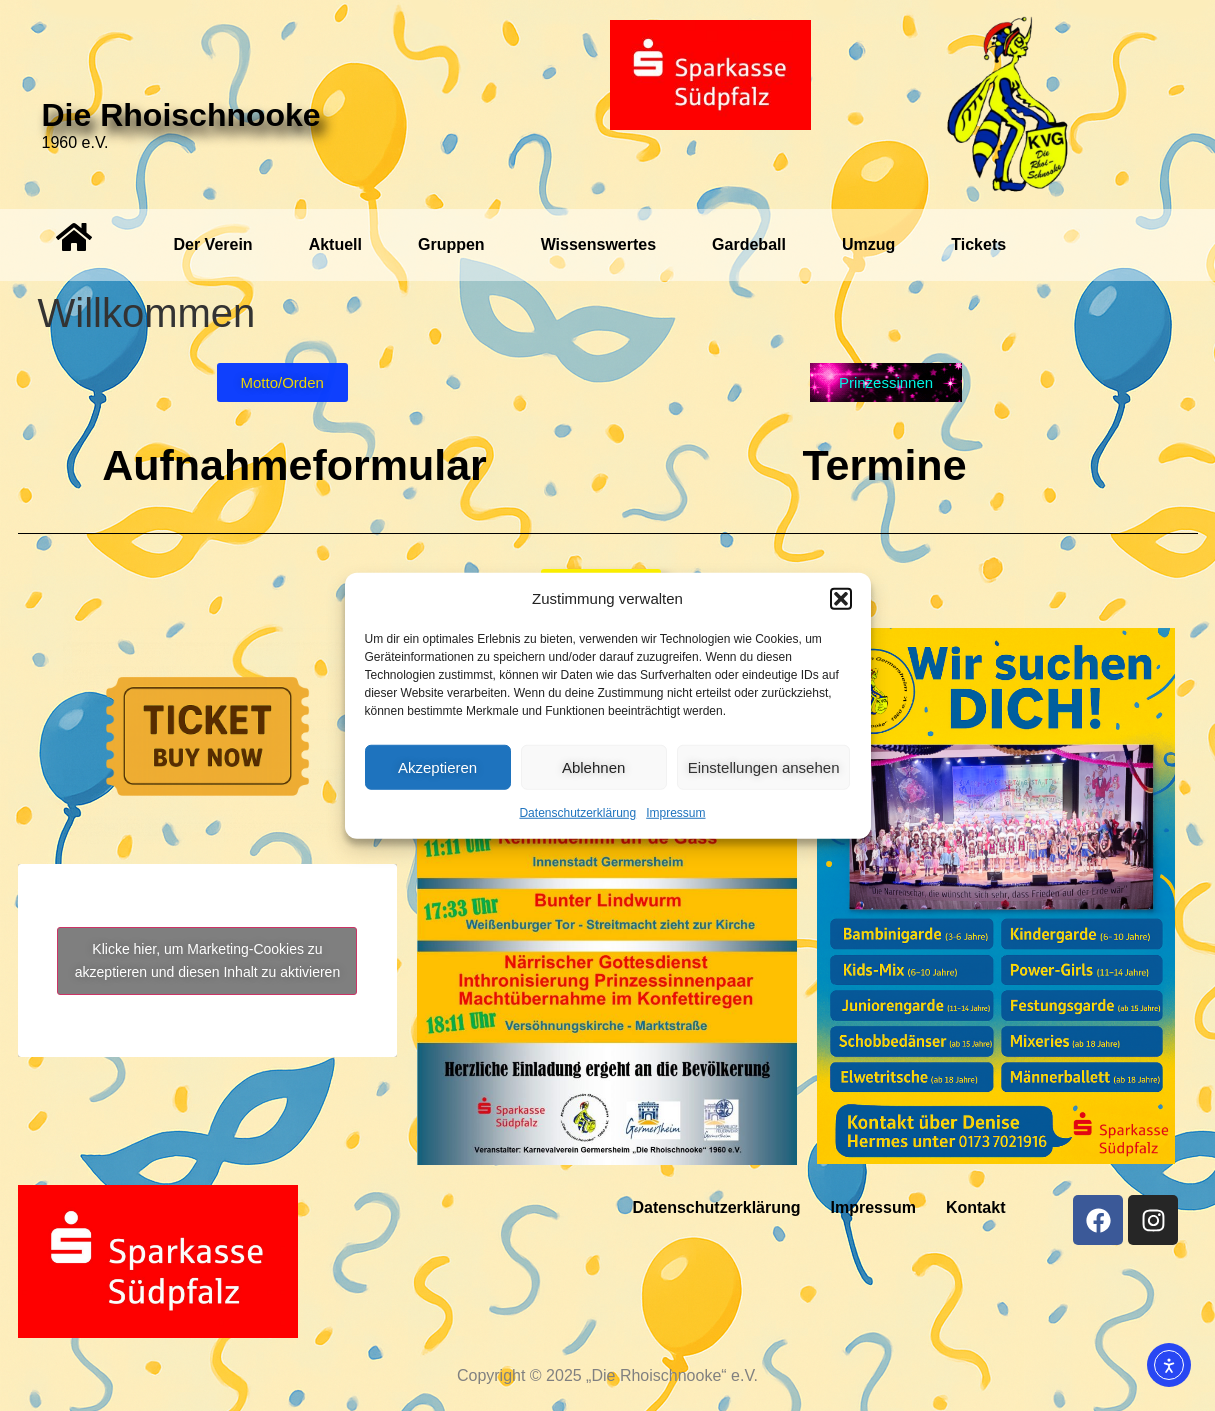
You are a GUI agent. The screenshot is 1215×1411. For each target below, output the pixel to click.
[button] (841, 599)
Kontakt (976, 1207)
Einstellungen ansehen (764, 766)
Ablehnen (593, 766)
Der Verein (212, 244)
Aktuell (335, 244)
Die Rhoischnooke (181, 115)
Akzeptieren (437, 766)
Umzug (868, 244)
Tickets (978, 244)
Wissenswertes (598, 244)
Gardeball (749, 244)
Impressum (675, 813)
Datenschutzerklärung (577, 813)
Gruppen (451, 244)
